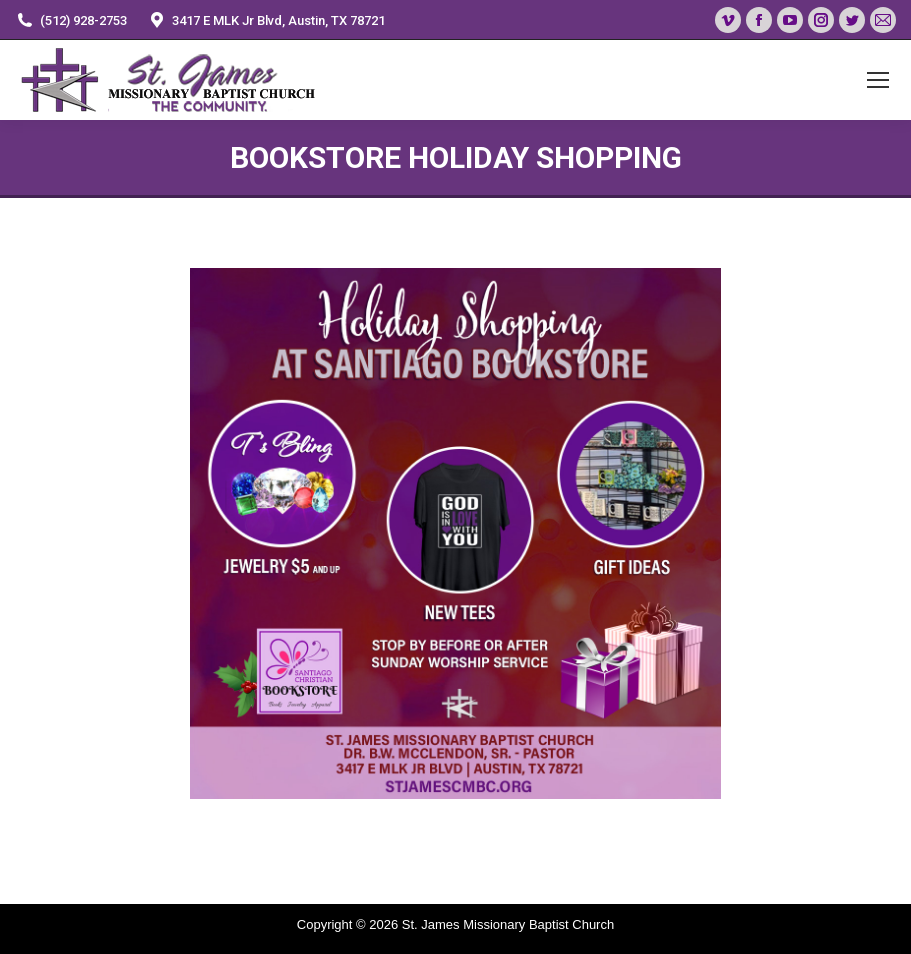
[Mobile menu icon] (878, 80)
